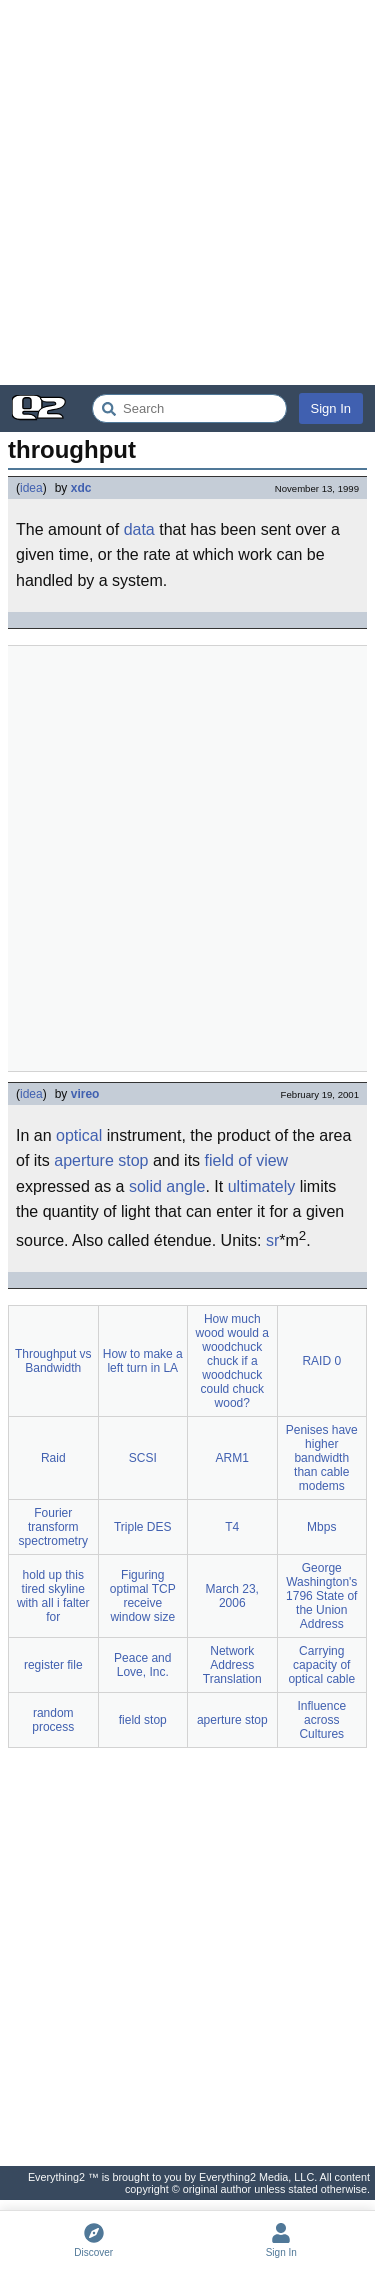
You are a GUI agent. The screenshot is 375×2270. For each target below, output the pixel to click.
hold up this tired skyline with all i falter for (53, 1596)
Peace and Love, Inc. (142, 1665)
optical (79, 1135)
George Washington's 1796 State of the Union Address (321, 1596)
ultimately (262, 1186)
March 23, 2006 (232, 1596)
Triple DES (143, 1527)
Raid (53, 1458)
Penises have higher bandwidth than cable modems (322, 1458)
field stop (143, 1720)
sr (272, 1240)
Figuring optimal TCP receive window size (143, 1596)
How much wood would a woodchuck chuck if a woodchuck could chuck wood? (232, 1361)
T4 (232, 1527)
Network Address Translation (232, 1665)
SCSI (143, 1458)
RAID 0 (321, 1361)
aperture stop (101, 1160)
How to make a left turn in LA (143, 1361)
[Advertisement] (187, 192)
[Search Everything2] (189, 408)
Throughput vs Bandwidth (53, 1361)
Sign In (331, 408)
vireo (85, 1094)
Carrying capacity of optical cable (321, 1665)
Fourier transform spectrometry (53, 1527)
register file (53, 1665)
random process (53, 1720)
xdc (81, 488)
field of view (247, 1160)
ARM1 (232, 1458)
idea (31, 488)
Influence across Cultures (321, 1720)
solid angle (167, 1186)
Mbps (321, 1527)
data (139, 529)
